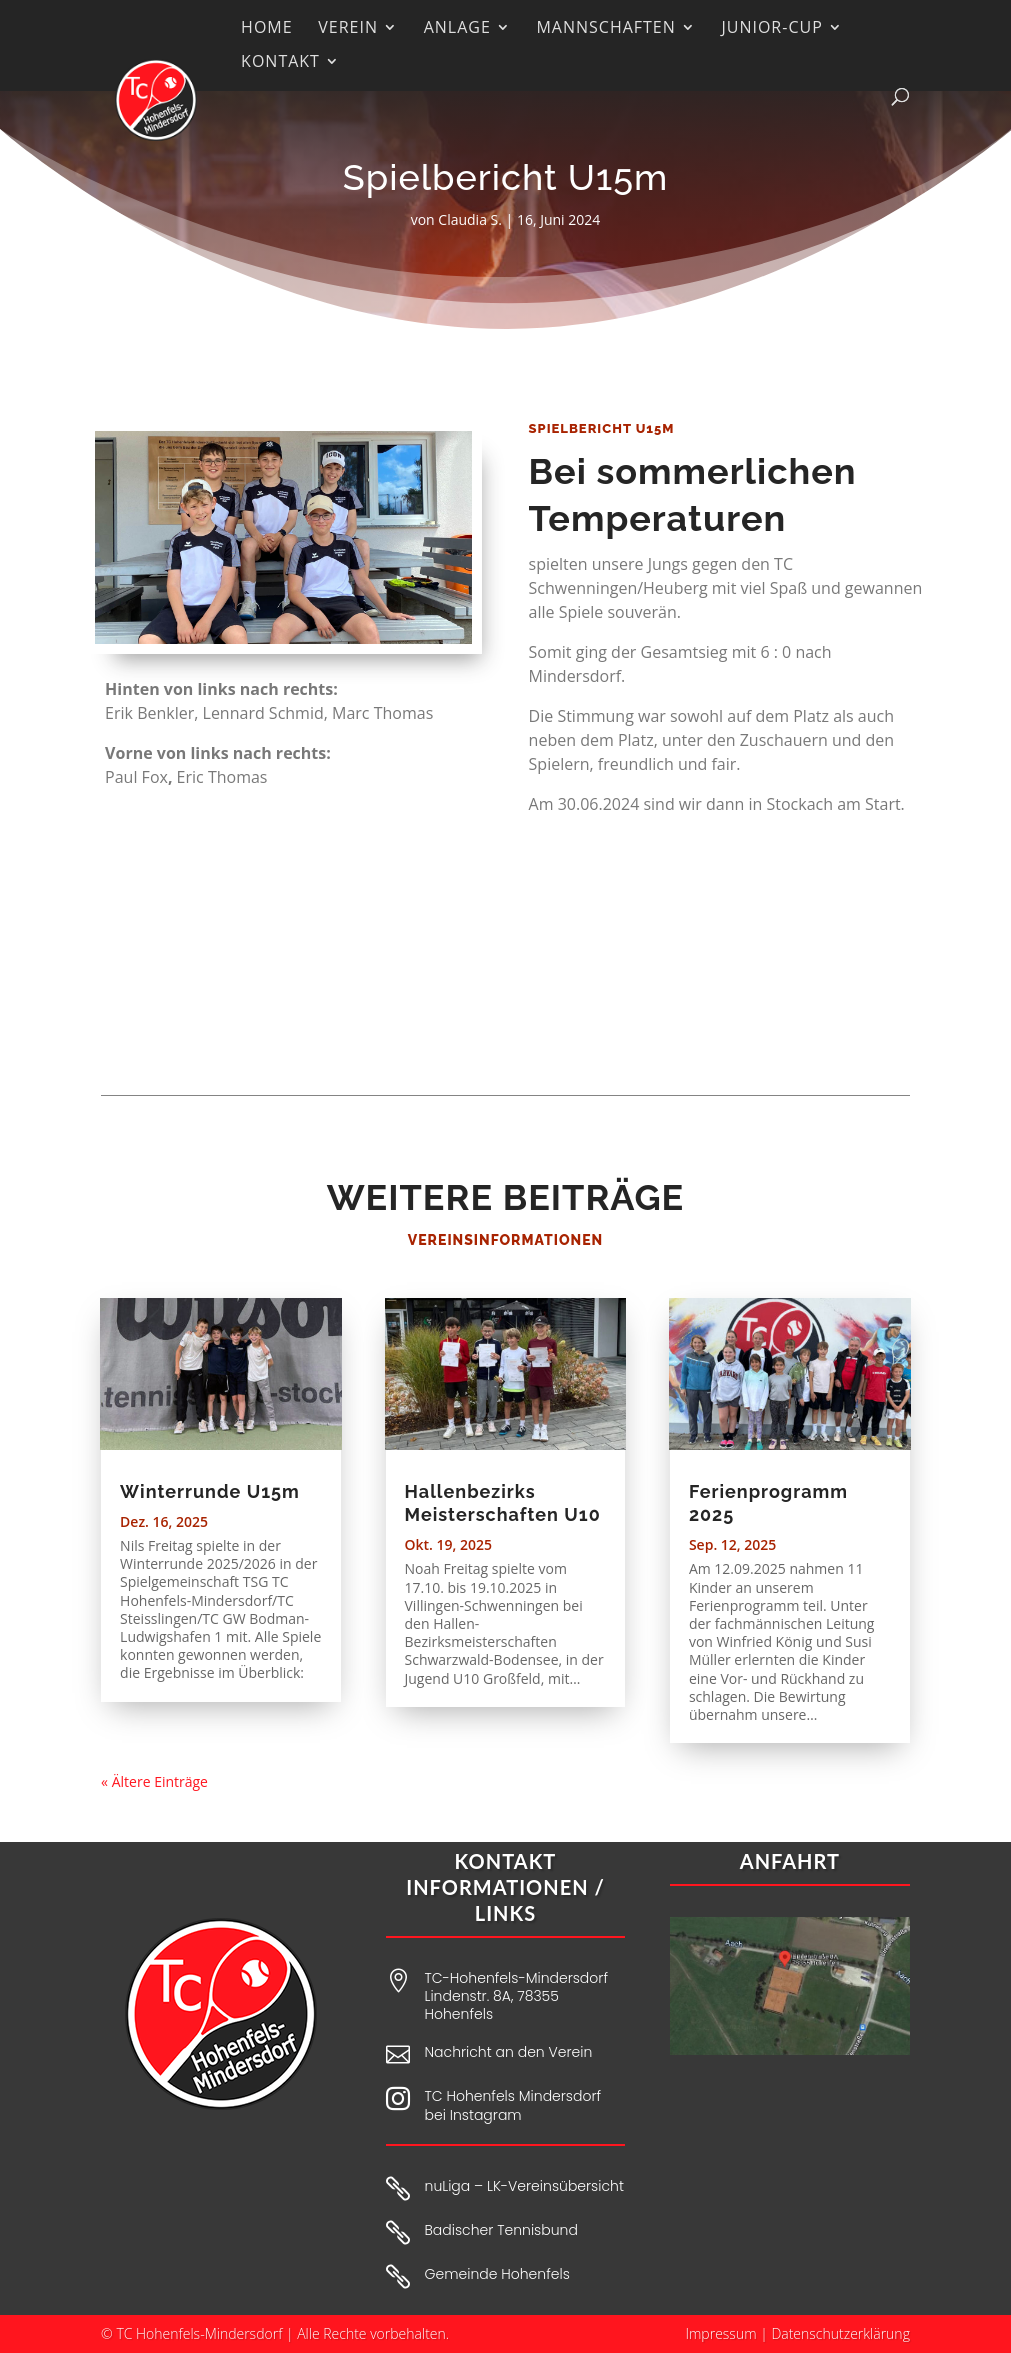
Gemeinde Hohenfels (497, 2274)
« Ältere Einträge (154, 1781)
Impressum (720, 2333)
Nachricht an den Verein (509, 2052)
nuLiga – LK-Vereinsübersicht (524, 2186)
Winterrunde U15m (210, 1491)
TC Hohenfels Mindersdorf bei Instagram (513, 2105)
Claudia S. (470, 219)
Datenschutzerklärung (840, 2333)
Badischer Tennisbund (501, 2230)
